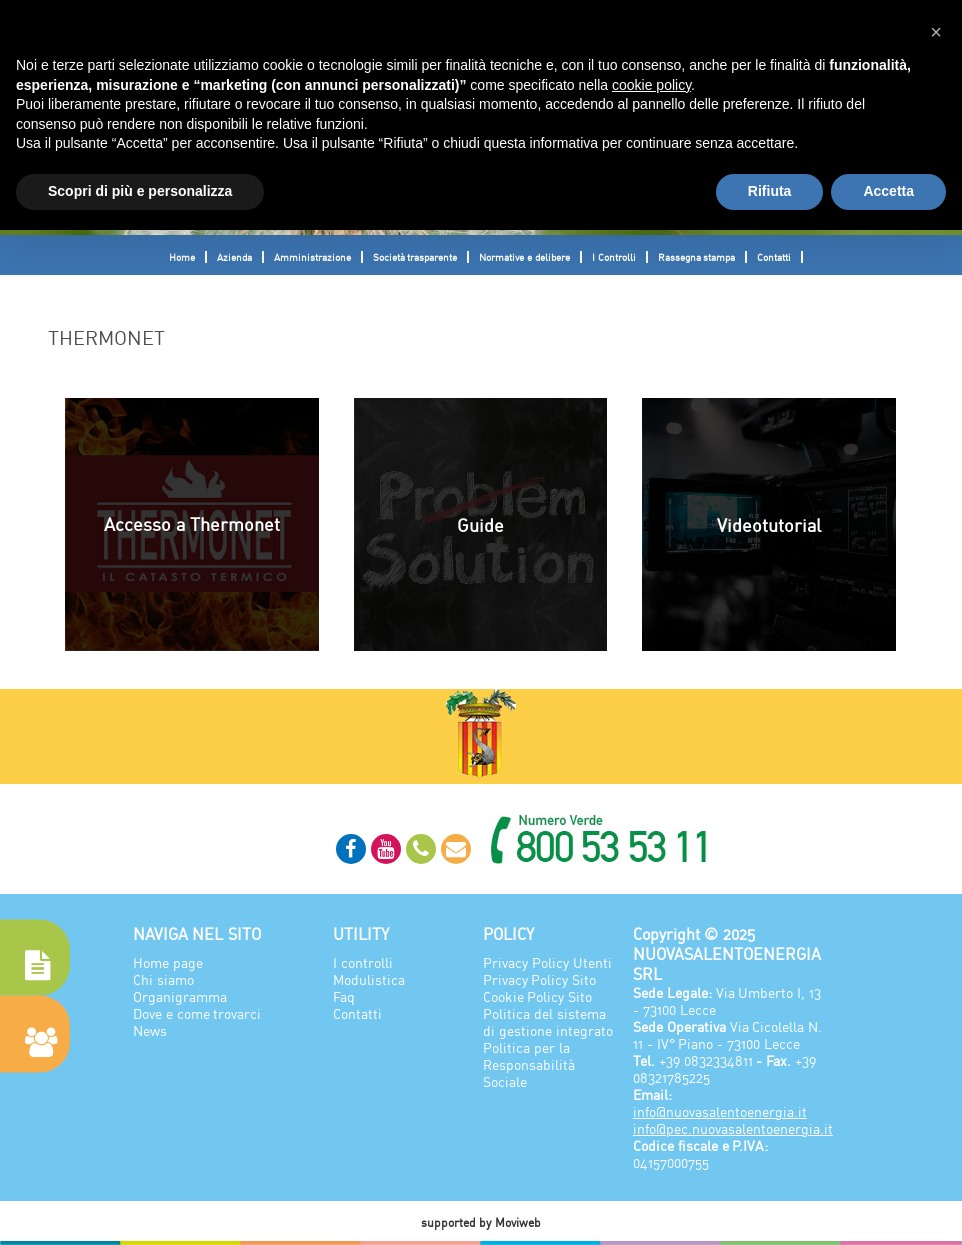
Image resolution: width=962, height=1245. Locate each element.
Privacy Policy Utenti (547, 962)
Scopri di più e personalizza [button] (140, 191)
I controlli (363, 962)
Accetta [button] (888, 191)
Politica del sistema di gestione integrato (548, 1022)
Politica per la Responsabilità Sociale (529, 1064)
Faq (344, 996)
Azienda (234, 257)
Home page (168, 962)
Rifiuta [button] (770, 191)
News (150, 1030)
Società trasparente (415, 257)
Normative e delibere (524, 257)
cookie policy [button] (651, 85)
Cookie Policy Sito (537, 996)
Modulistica (369, 979)
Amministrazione (312, 257)
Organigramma (180, 996)
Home (182, 257)
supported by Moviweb (481, 1222)
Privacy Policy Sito (539, 979)
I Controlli (614, 257)
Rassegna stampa (697, 257)
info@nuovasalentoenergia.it (720, 1111)
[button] (936, 32)
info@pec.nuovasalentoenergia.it (733, 1128)
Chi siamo (163, 979)
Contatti (774, 257)
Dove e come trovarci (197, 1013)
